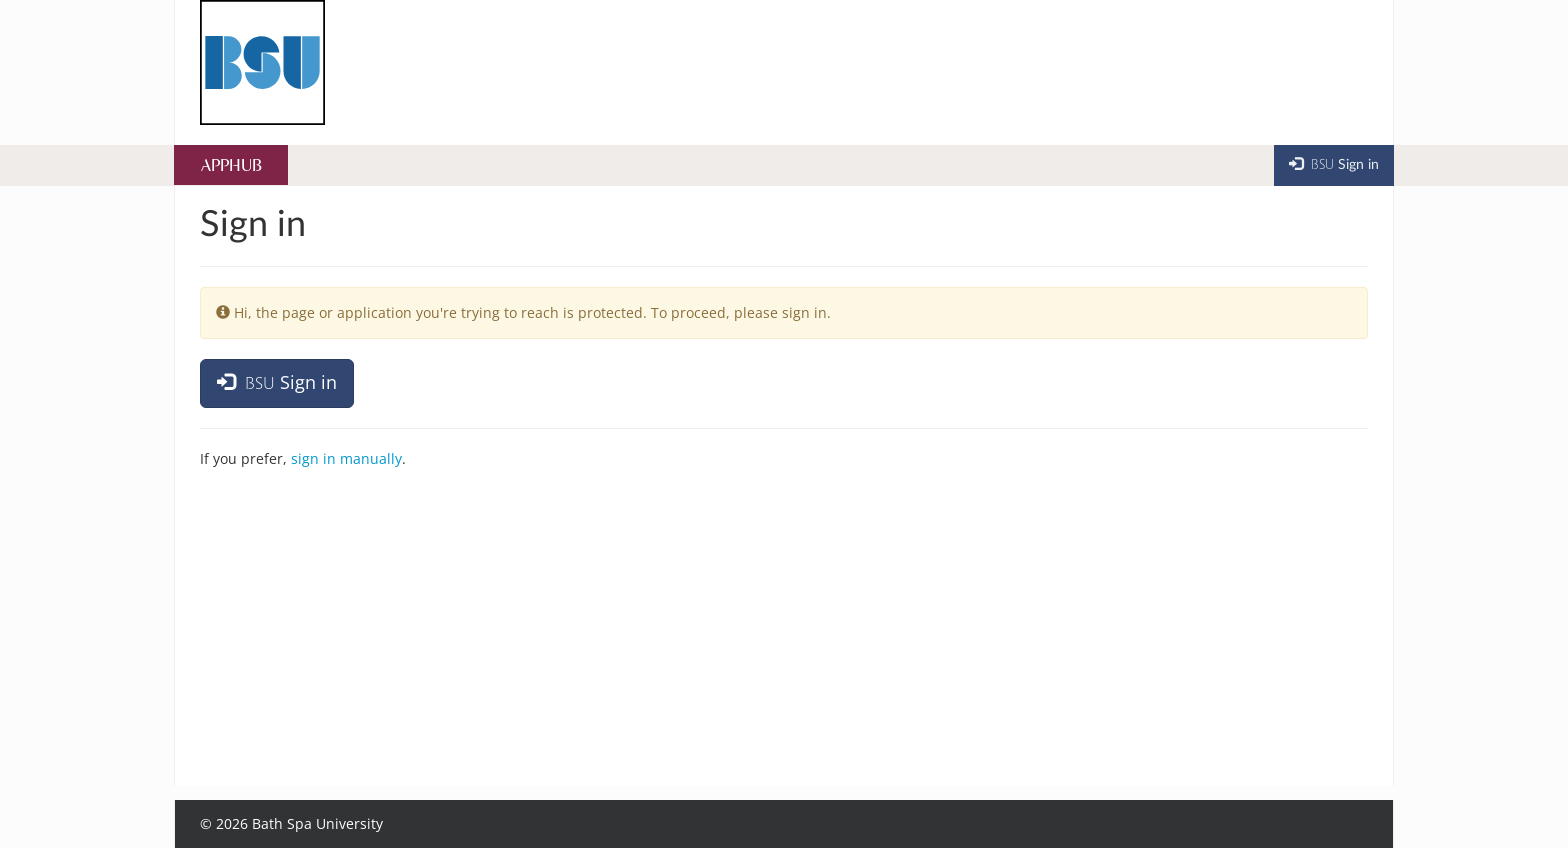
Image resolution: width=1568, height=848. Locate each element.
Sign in (277, 382)
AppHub (231, 166)
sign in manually (346, 458)
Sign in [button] (1334, 164)
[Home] (262, 62)
